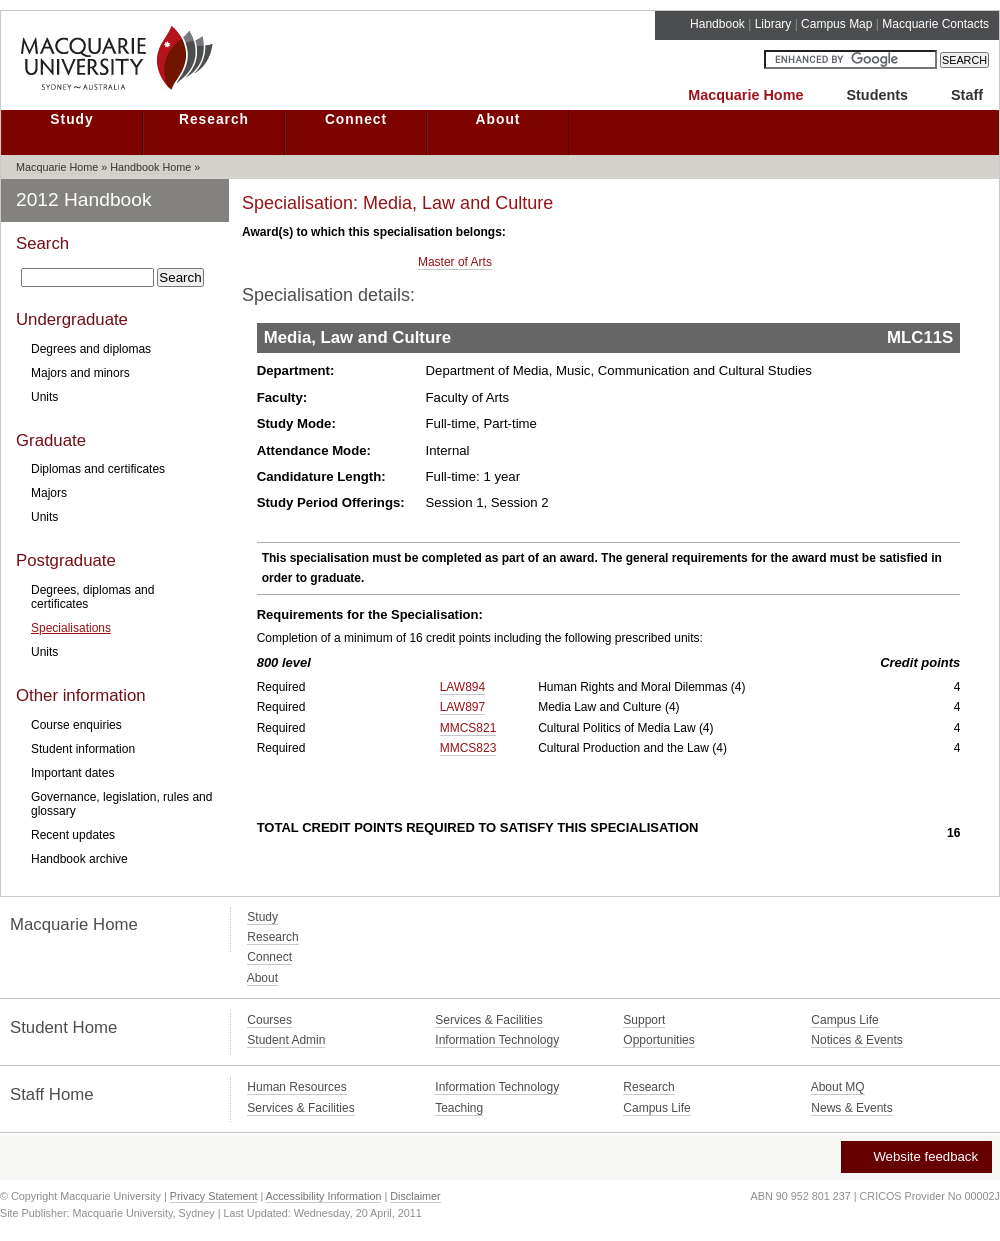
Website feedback (915, 1156)
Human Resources (296, 1087)
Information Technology (497, 1040)
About (498, 119)
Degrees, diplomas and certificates (92, 597)
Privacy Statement (214, 1196)
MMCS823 (468, 748)
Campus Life (844, 1020)
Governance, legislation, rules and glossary (121, 804)
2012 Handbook (84, 199)
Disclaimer (415, 1196)
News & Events (851, 1108)
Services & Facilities (488, 1020)
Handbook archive (79, 859)
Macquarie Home (745, 95)
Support (644, 1020)
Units (44, 397)
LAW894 (463, 687)
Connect (356, 119)
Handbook (717, 24)
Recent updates (73, 835)
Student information (83, 749)
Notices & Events (856, 1040)
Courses (269, 1020)
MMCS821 (468, 728)
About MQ (838, 1087)
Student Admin (286, 1040)
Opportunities (658, 1040)
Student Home (63, 1027)
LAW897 (463, 707)
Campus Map (836, 24)
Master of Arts (455, 262)
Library (773, 24)
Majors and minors (80, 373)
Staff (967, 95)
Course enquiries (76, 725)
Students (877, 95)
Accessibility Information (324, 1196)
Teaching (459, 1108)
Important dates (72, 773)
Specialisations (71, 628)
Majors (49, 493)
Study (71, 119)
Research (214, 119)
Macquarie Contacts (935, 24)
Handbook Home (150, 167)
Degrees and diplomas (91, 349)
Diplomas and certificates (98, 469)
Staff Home (52, 1094)
